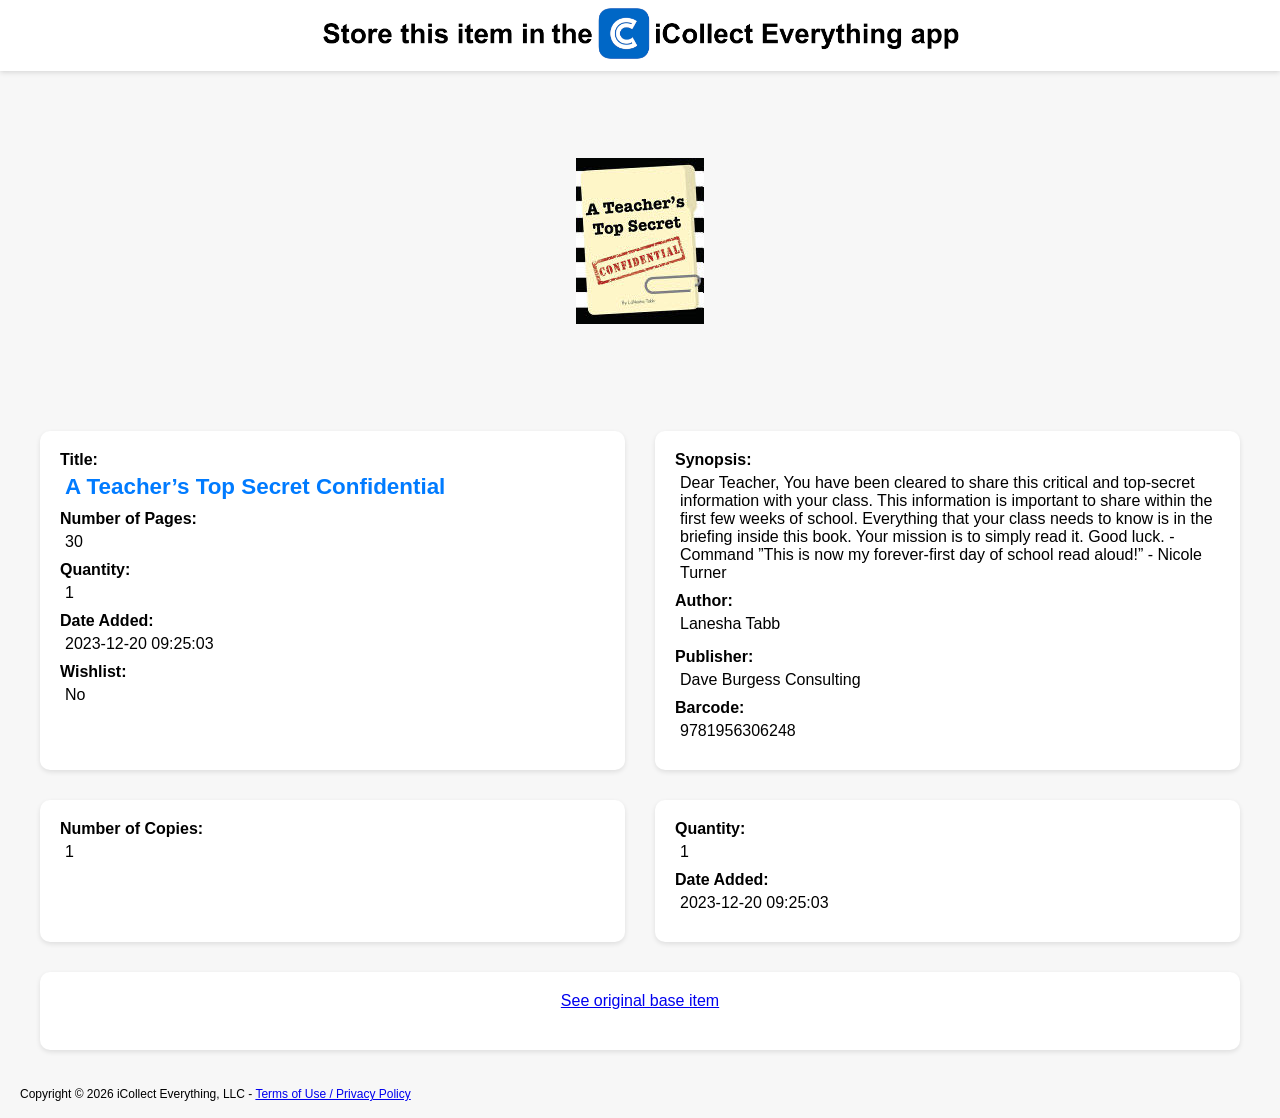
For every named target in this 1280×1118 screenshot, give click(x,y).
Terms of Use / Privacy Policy (332, 1094)
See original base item (640, 1000)
